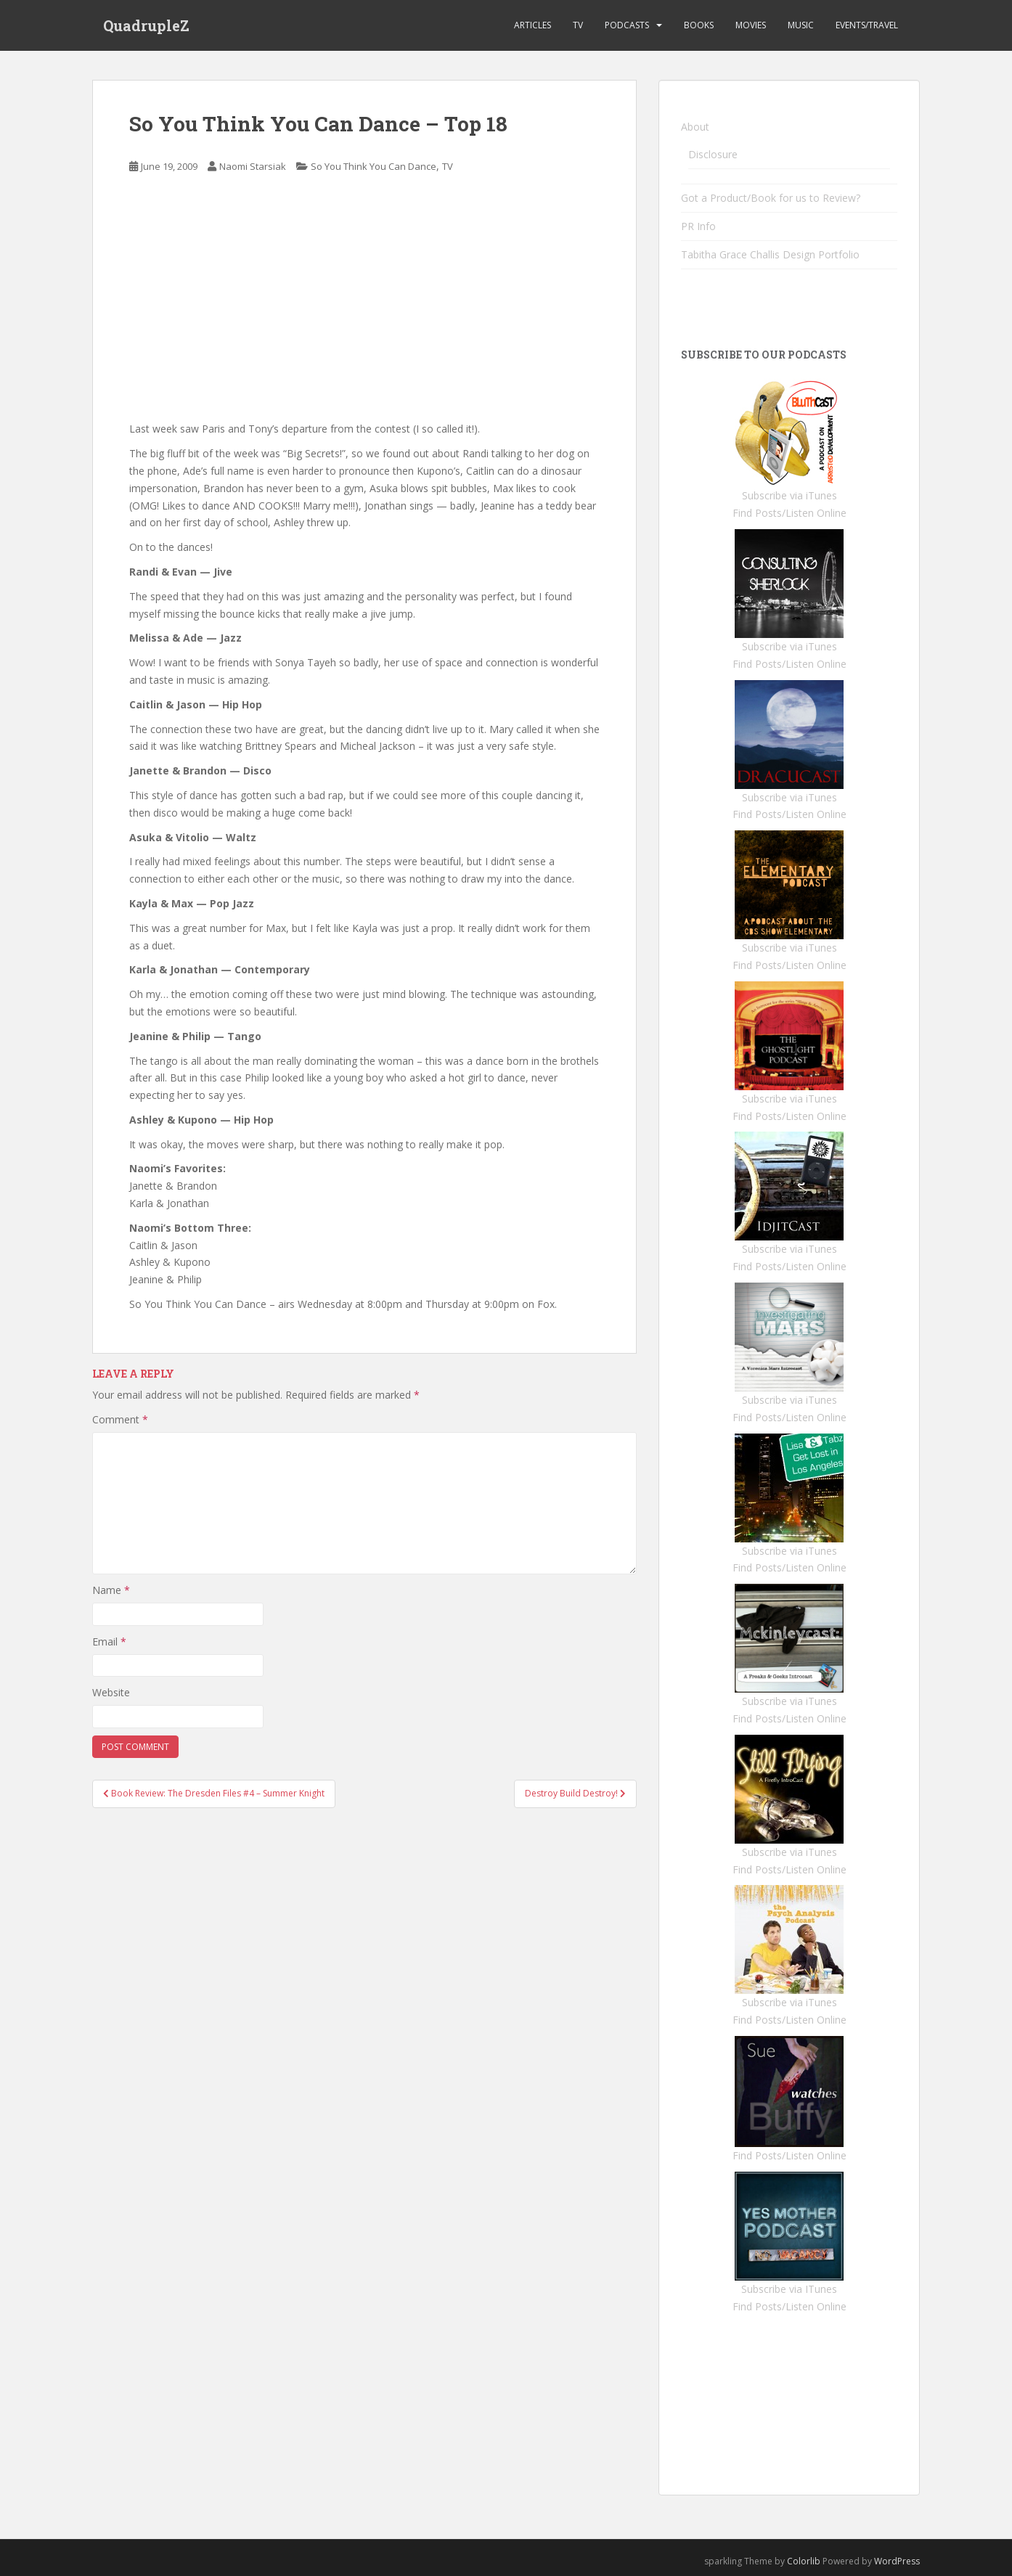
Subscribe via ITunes (789, 2289)
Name (111, 1590)
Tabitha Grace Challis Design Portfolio (770, 254)
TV (578, 25)
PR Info (698, 226)
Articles (532, 25)
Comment (120, 1419)
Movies (750, 25)
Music (801, 25)
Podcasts (627, 25)
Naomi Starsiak (252, 166)
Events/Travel (867, 25)
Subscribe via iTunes (789, 495)
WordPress (897, 2561)
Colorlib (803, 2561)
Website (111, 1692)
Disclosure (713, 154)
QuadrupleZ (146, 25)
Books (699, 25)
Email (109, 1641)
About (695, 127)
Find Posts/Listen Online (789, 513)
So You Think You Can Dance (373, 166)
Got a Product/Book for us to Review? (770, 198)
